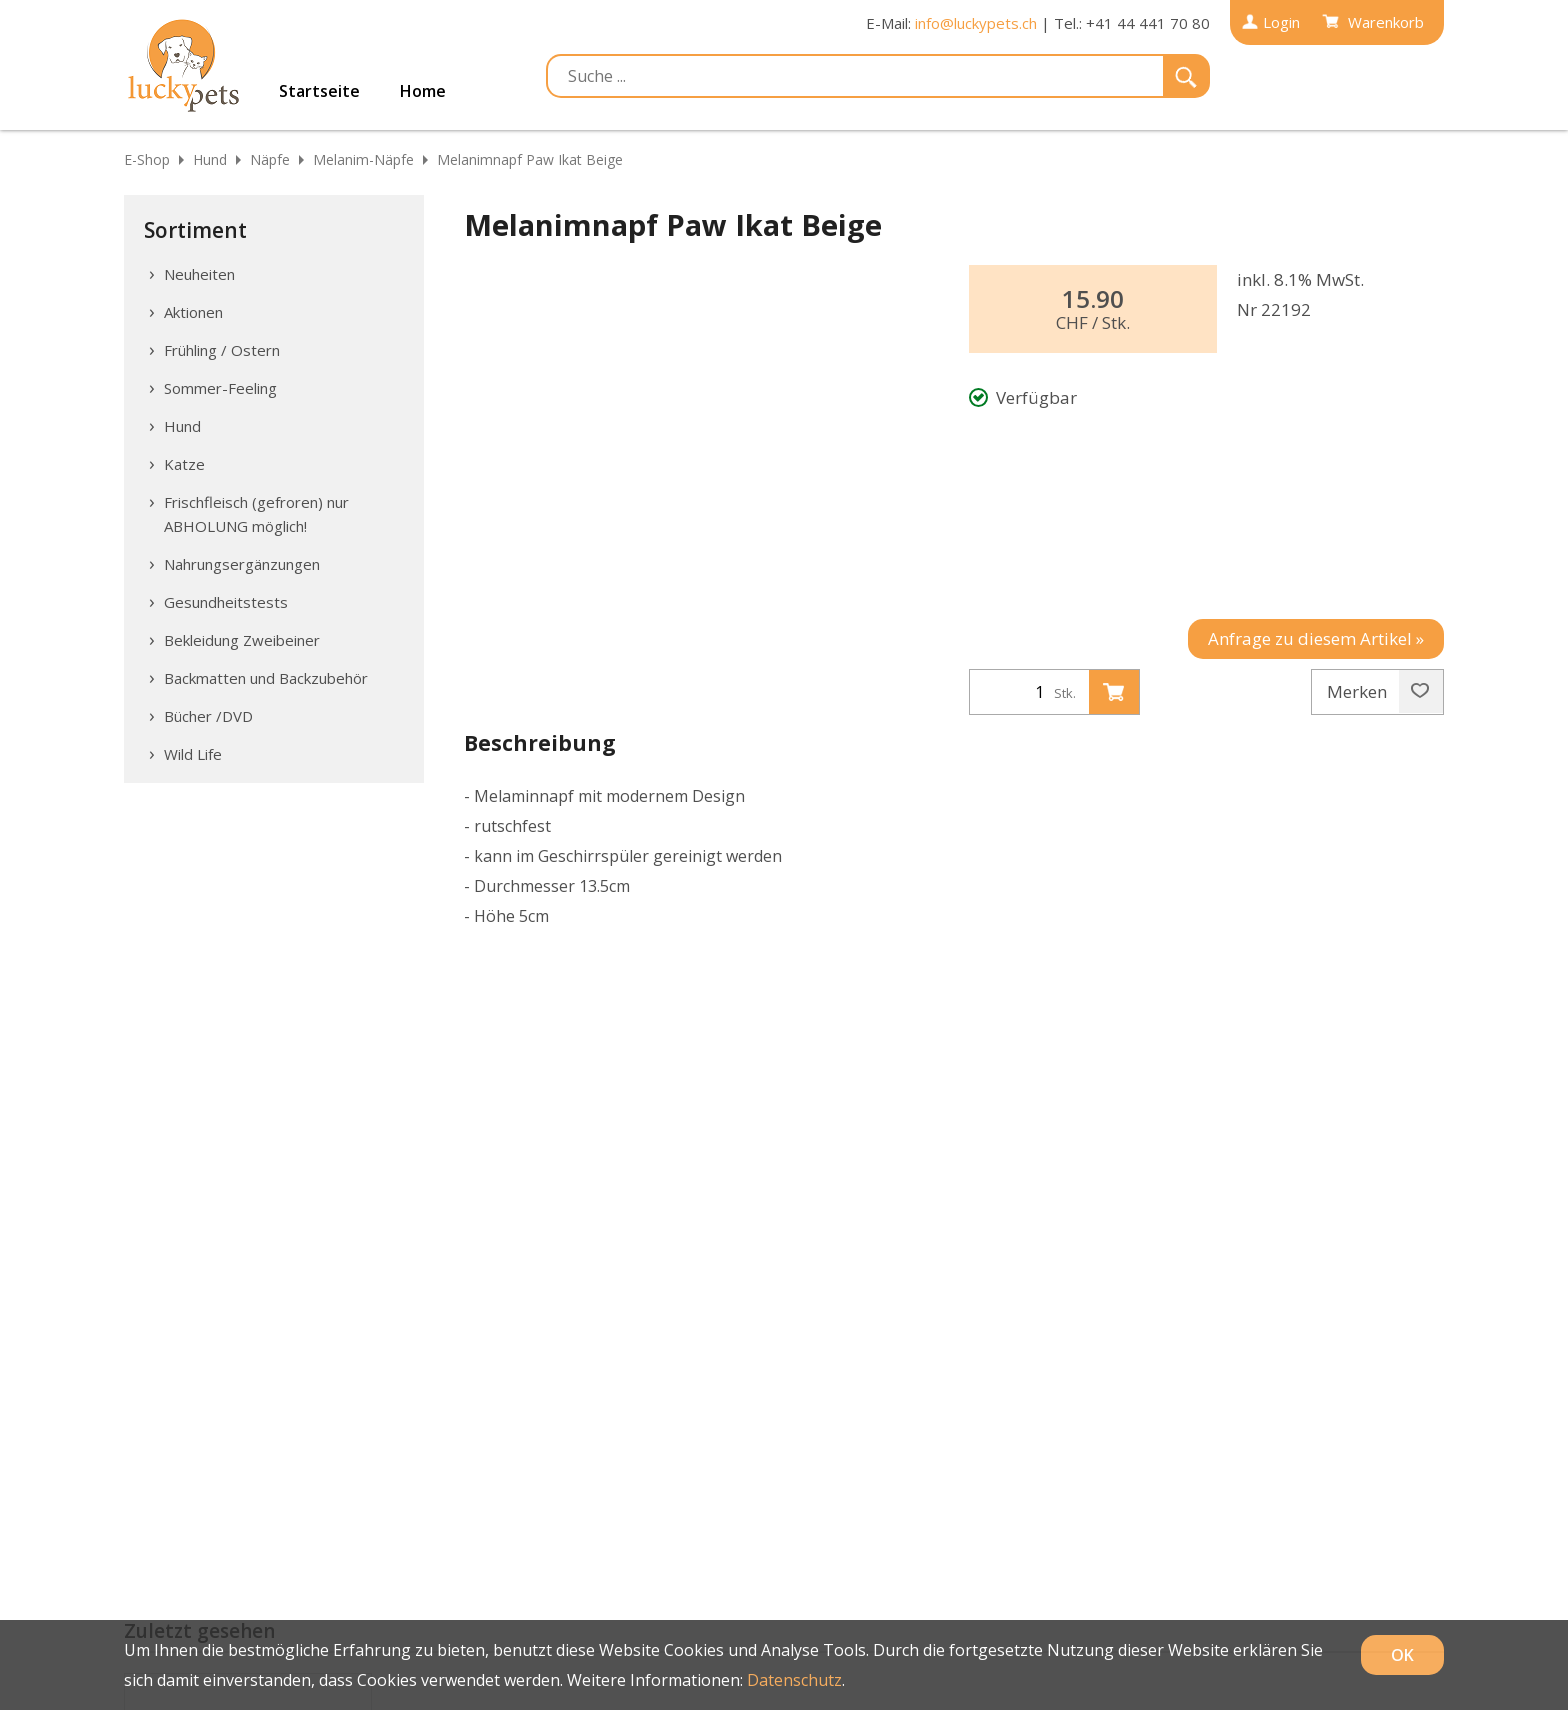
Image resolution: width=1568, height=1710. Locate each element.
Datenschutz (794, 1680)
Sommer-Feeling (220, 388)
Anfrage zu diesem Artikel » (1316, 638)
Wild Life (193, 754)
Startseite (319, 91)
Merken (1378, 692)
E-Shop (147, 159)
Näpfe (270, 159)
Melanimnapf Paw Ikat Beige (530, 159)
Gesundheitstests (226, 602)
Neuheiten (199, 274)
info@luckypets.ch (976, 23)
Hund (210, 159)
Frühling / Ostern (222, 350)
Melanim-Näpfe (363, 159)
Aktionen (193, 312)
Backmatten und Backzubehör (266, 678)
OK (1402, 1655)
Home (423, 91)
